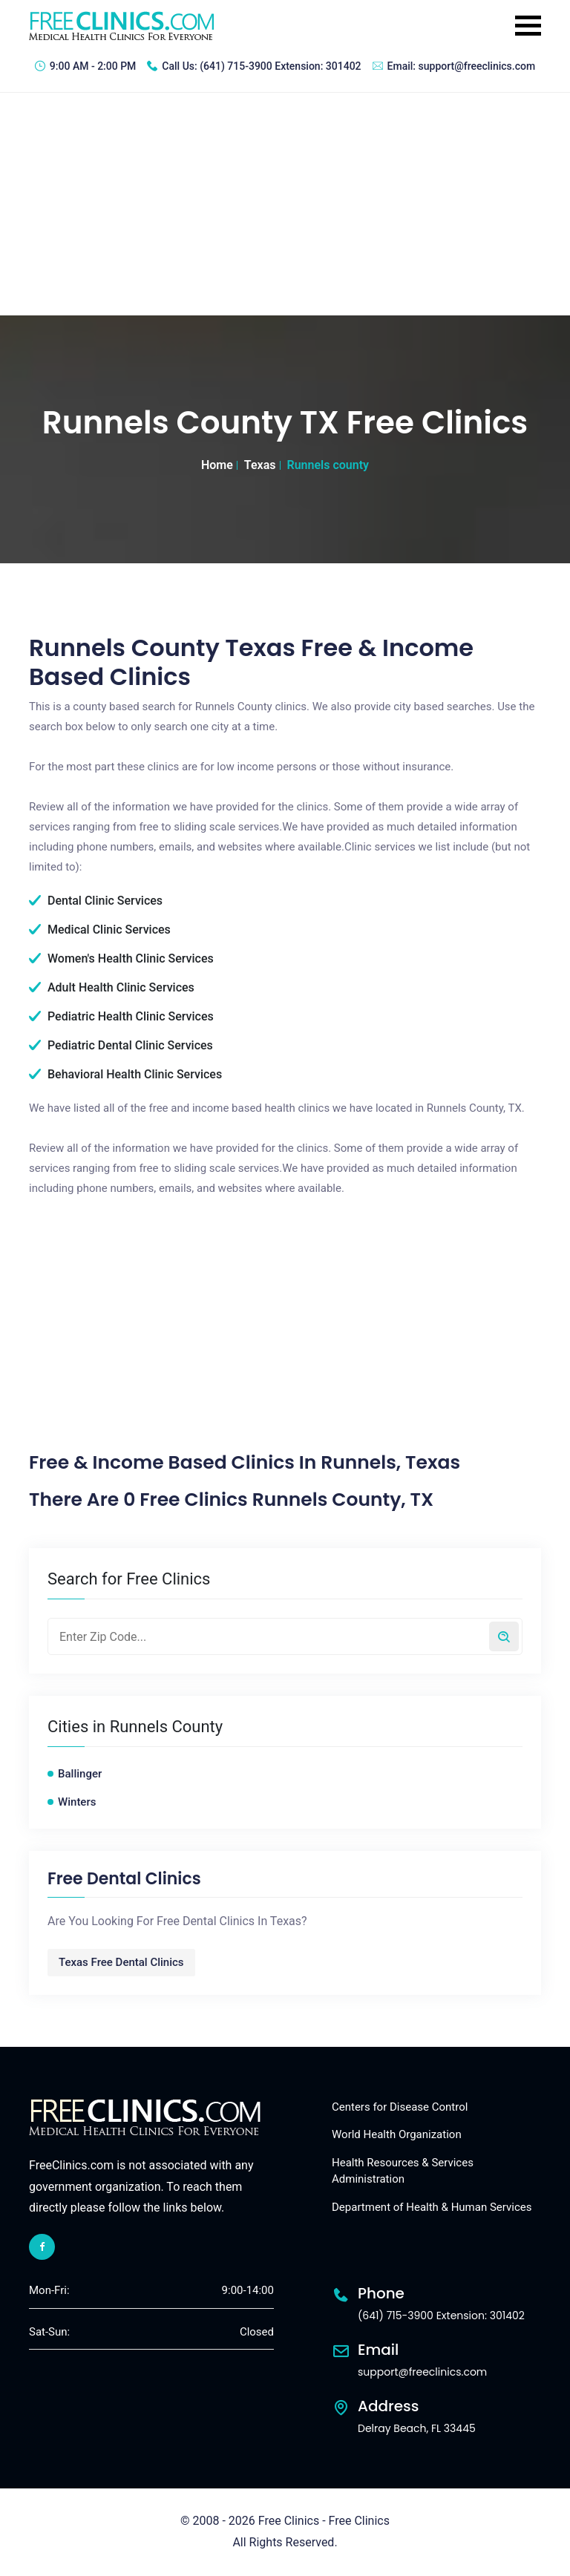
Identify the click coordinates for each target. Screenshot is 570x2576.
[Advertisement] (285, 204)
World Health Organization (397, 2134)
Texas (260, 465)
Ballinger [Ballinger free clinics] (80, 1773)
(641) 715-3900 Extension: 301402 (280, 66)
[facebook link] (42, 2247)
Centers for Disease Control (400, 2107)
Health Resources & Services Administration (403, 2171)
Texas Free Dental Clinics (121, 1962)
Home (217, 465)
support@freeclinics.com (477, 66)
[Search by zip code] (504, 1636)
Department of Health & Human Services (431, 2207)
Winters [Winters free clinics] (77, 1802)
